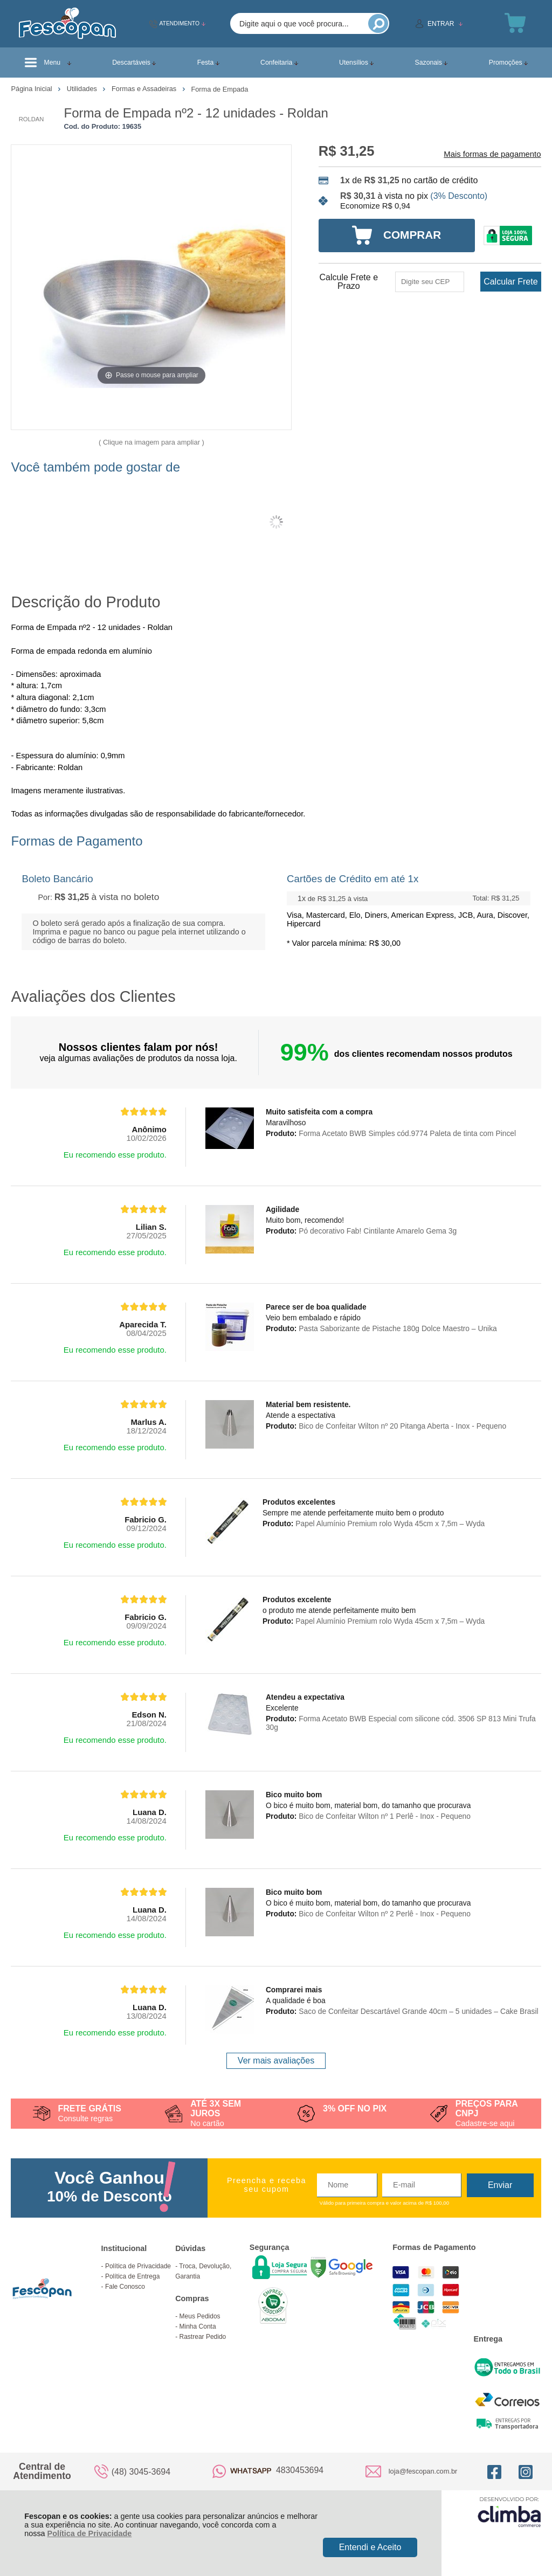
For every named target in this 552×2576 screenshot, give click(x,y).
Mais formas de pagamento (492, 154)
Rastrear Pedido (203, 2336)
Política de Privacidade (89, 2533)
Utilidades (83, 89)
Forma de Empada (219, 89)
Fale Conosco (125, 2286)
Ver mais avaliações (276, 2060)
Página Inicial (32, 89)
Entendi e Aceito (370, 2547)
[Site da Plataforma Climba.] (509, 2511)
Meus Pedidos (200, 2316)
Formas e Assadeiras (145, 89)
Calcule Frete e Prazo (349, 281)
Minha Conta (198, 2326)
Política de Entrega (132, 2276)
